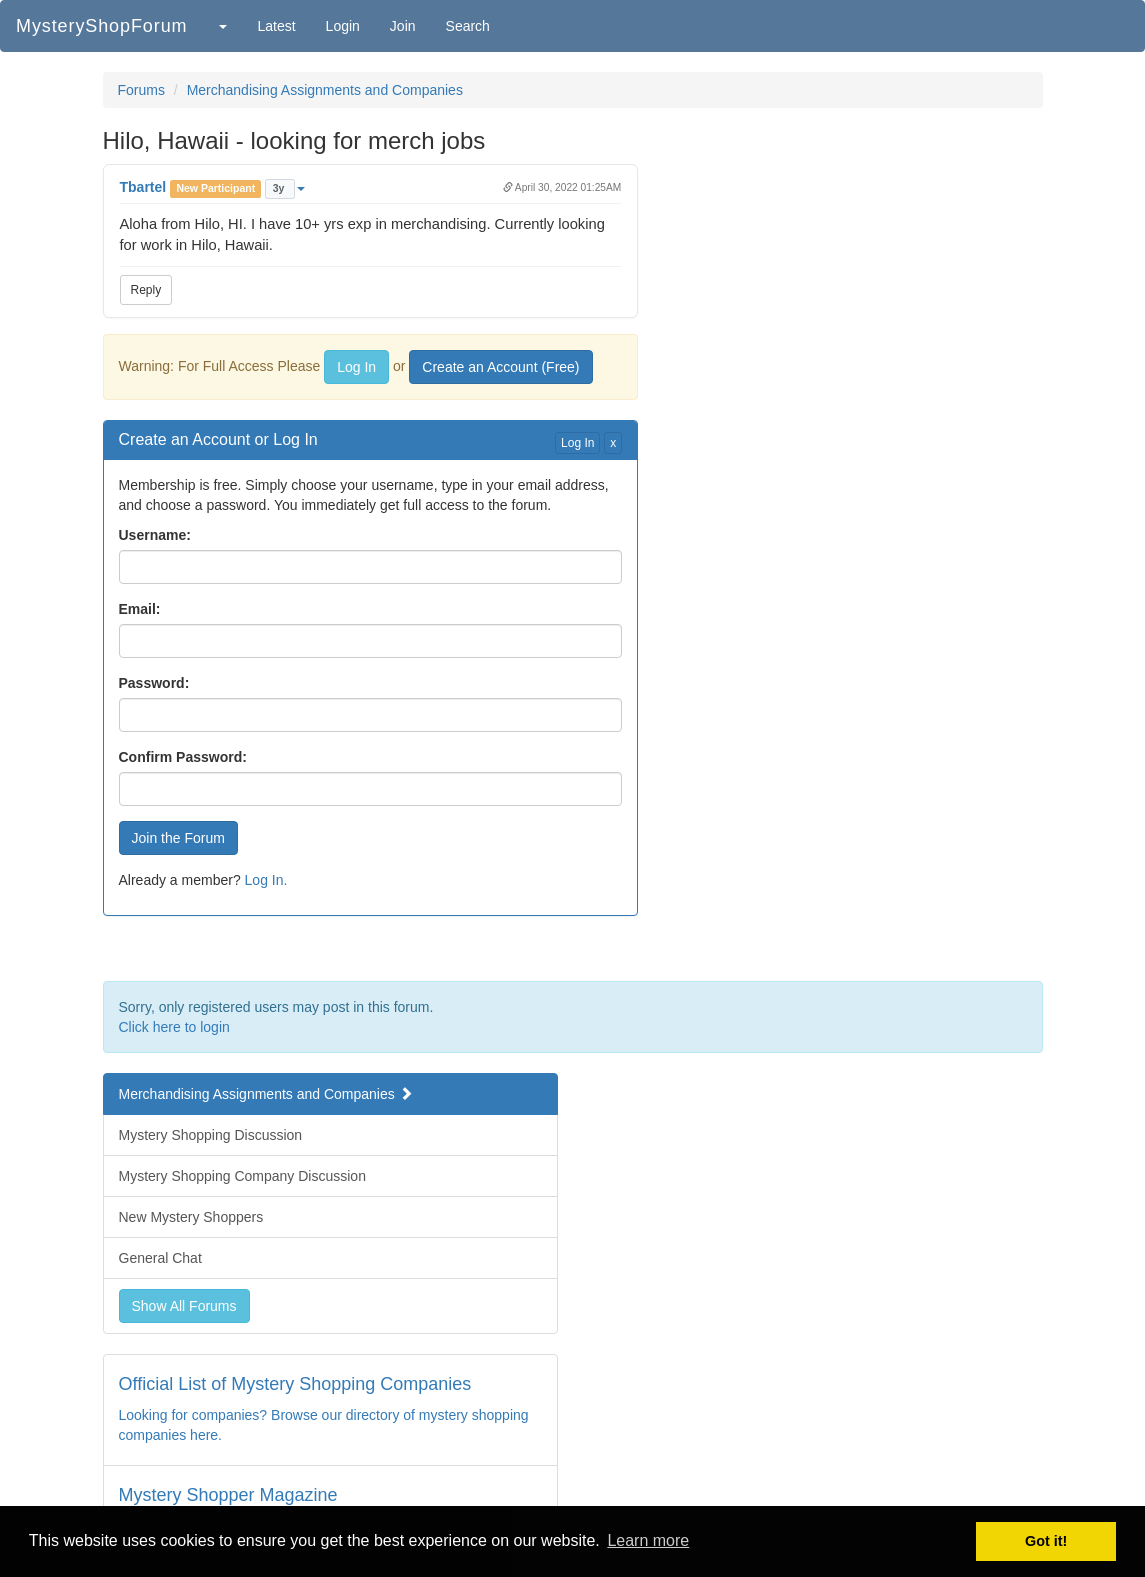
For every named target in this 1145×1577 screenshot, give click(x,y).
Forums (141, 90)
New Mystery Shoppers (191, 1217)
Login (343, 26)
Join (403, 26)
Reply (146, 290)
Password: (154, 683)
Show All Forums (184, 1306)
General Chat (160, 1258)
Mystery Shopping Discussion (211, 1135)
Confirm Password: (183, 757)
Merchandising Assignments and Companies (325, 90)
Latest (276, 26)
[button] (222, 26)
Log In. (266, 880)
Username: (155, 535)
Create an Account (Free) (500, 367)
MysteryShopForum (101, 26)
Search (468, 26)
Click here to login (174, 1027)
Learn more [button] (648, 1540)
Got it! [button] (1046, 1541)
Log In (356, 367)
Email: (140, 609)
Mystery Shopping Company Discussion (242, 1176)
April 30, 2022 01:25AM (562, 187)
